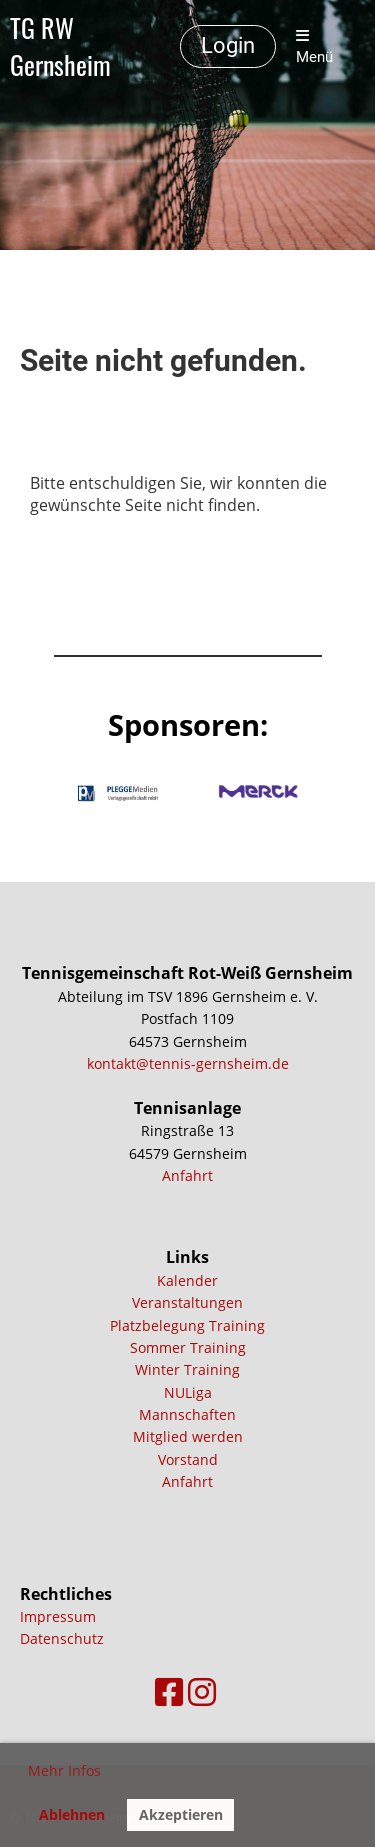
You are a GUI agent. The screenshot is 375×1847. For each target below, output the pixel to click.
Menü (314, 47)
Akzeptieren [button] (181, 1814)
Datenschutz (62, 1638)
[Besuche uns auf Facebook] (169, 1691)
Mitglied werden (188, 1436)
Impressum (58, 1616)
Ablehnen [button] (72, 1814)
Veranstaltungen (187, 1302)
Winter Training (187, 1369)
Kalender (187, 1280)
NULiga (188, 1392)
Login (228, 45)
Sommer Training (188, 1347)
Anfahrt (187, 1175)
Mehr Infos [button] (64, 1770)
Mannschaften (187, 1414)
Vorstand (188, 1459)
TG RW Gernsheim (60, 47)
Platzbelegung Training (187, 1325)
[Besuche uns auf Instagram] (202, 1691)
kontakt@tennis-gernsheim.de (188, 1063)
